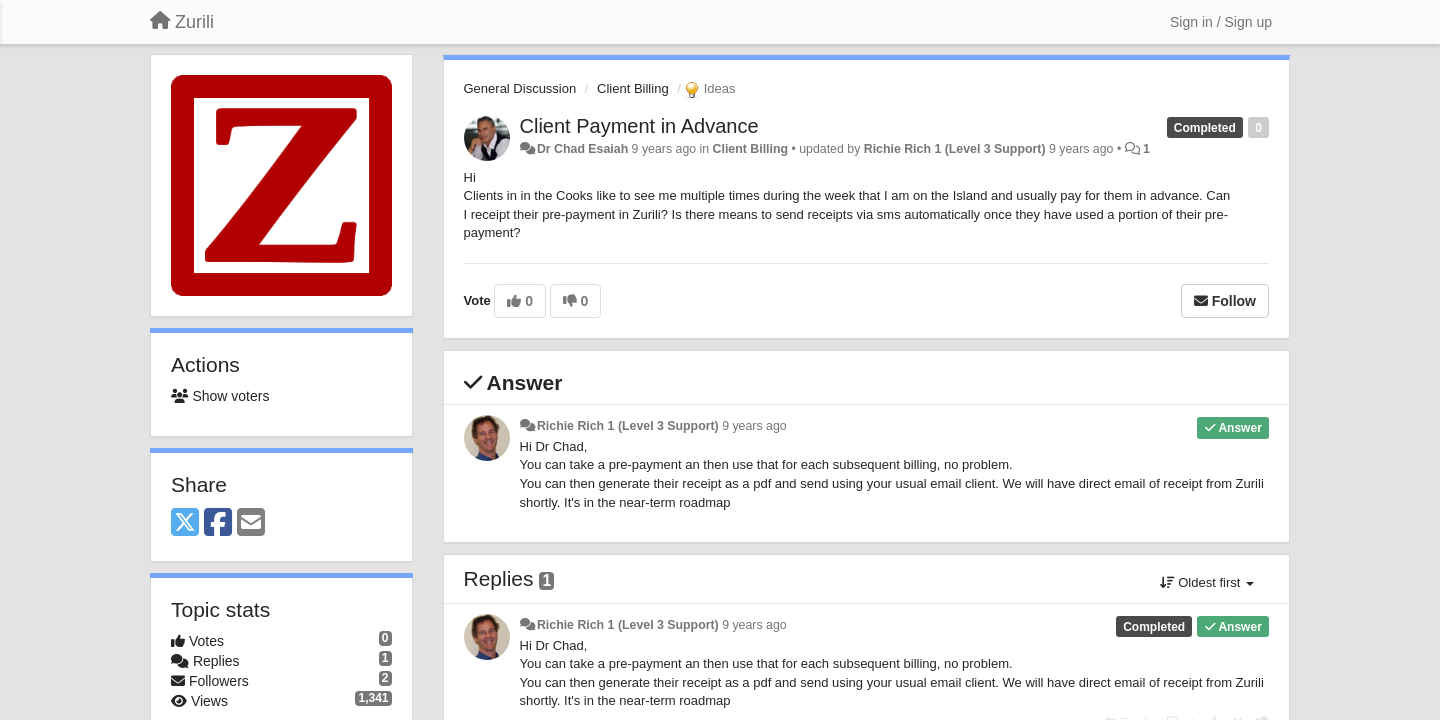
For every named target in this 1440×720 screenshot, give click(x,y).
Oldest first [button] (1207, 582)
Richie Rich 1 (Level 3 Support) (955, 149)
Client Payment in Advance (639, 126)
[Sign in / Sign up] (1221, 22)
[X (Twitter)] (185, 523)
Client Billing (633, 88)
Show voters (220, 396)
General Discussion (520, 88)
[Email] (251, 523)
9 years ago (754, 426)
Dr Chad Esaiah (582, 149)
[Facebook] (218, 523)
